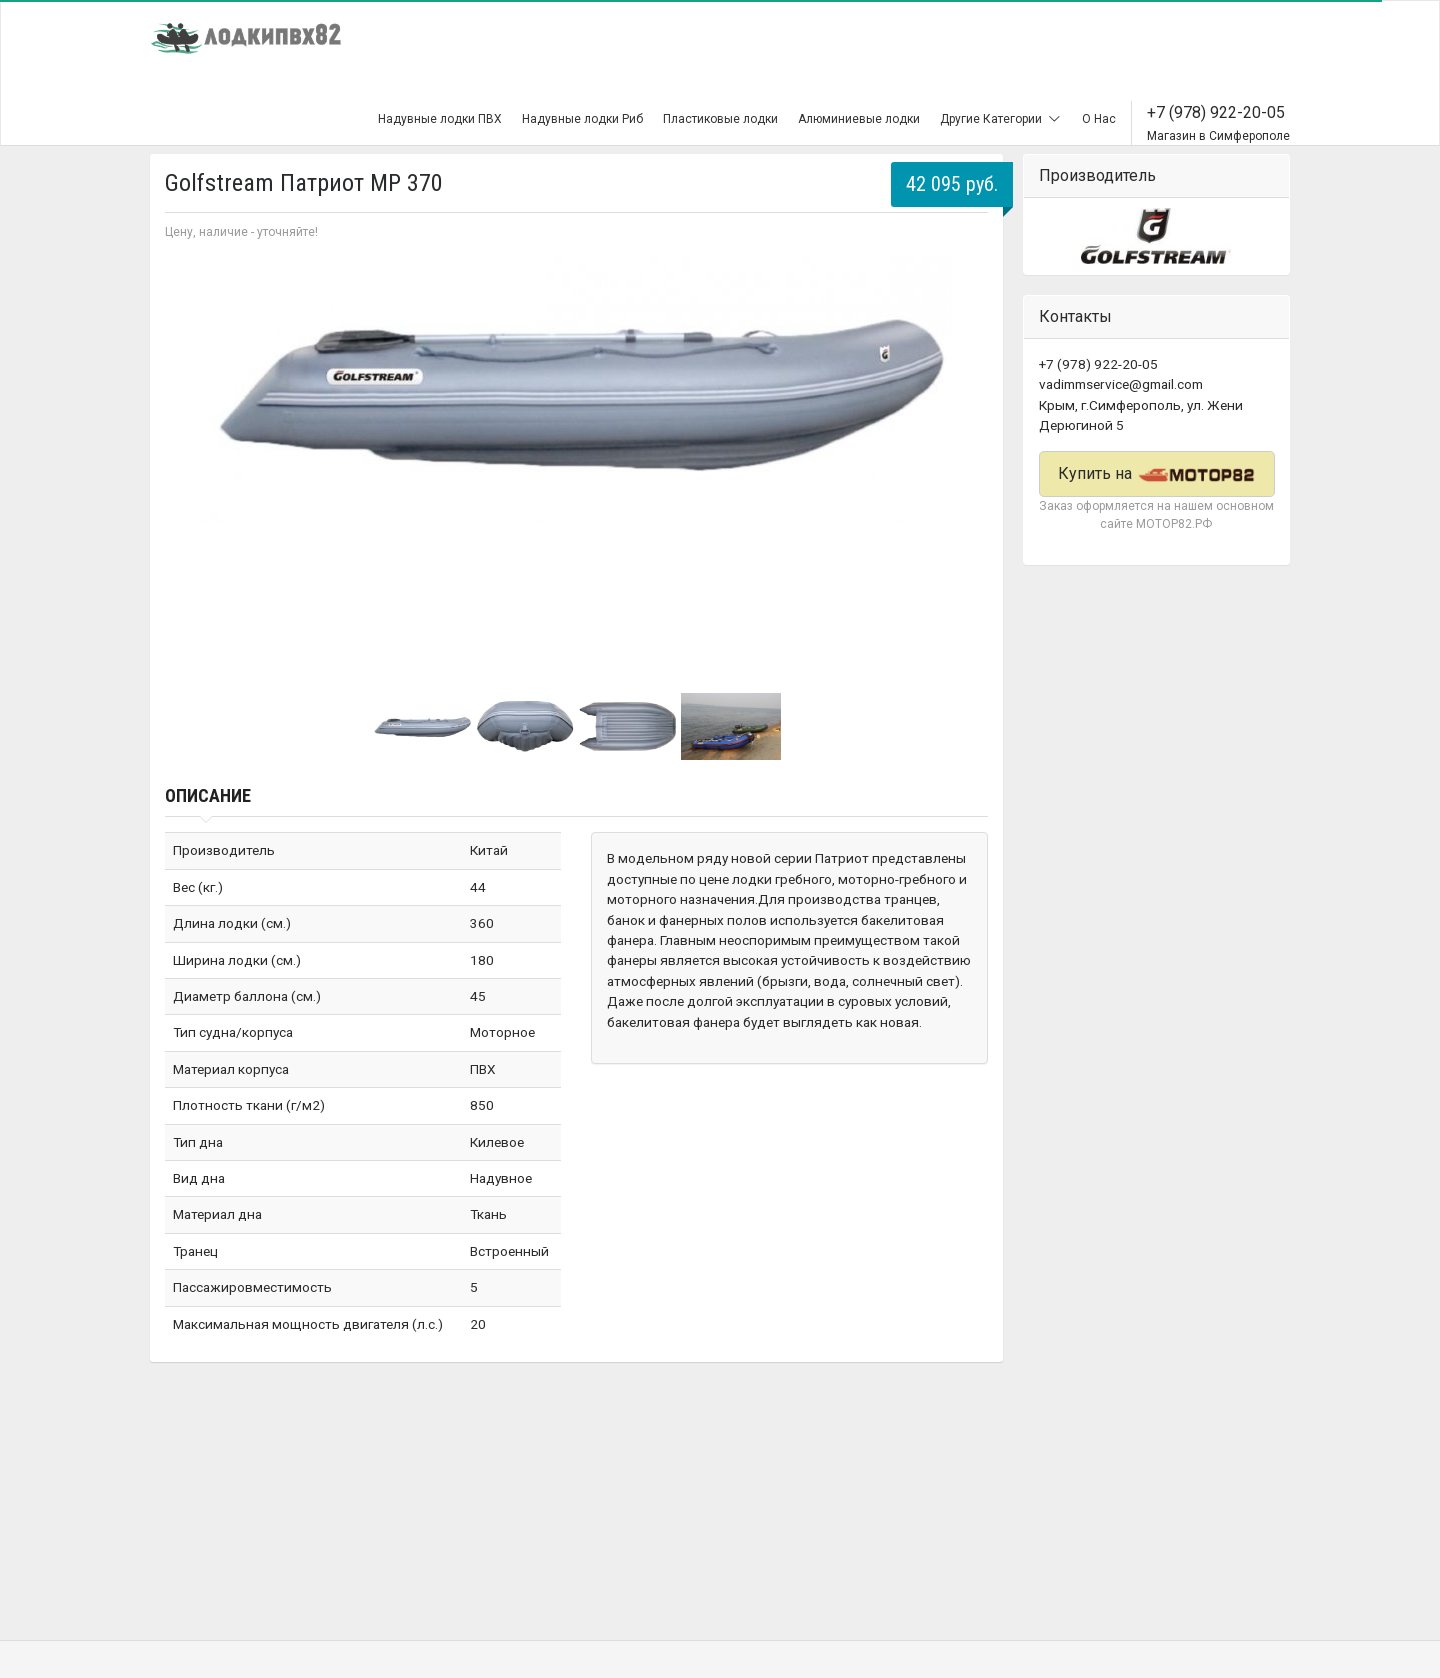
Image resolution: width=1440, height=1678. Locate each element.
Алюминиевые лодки (859, 119)
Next (962, 456)
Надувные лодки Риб (582, 119)
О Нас (1099, 119)
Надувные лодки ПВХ (440, 119)
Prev (191, 456)
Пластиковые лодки (720, 119)
